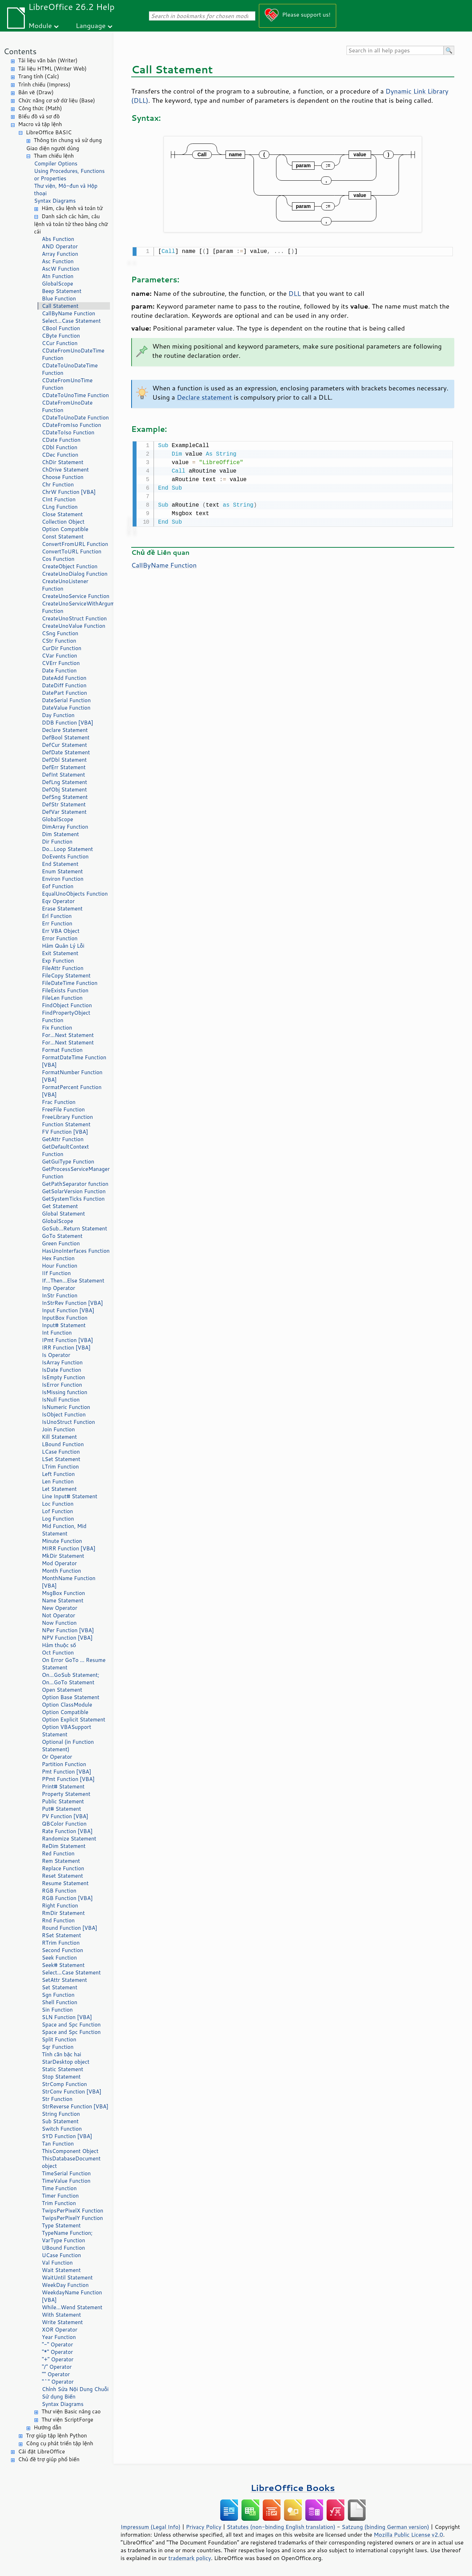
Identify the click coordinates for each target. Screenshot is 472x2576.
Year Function (59, 2337)
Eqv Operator (58, 901)
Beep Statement (62, 291)
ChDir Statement (62, 462)
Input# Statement (64, 1325)
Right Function (60, 1905)
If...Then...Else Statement (73, 1280)
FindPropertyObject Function (66, 1016)
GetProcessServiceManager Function (76, 1172)
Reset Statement (62, 1875)
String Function (61, 2114)
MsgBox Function (63, 1593)
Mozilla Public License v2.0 (408, 2534)
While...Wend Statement (72, 2307)
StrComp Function (64, 2084)
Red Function (58, 1853)
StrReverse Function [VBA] (75, 2106)
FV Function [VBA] (65, 1131)
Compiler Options (55, 163)
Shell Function (59, 2002)
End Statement (60, 864)
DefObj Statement (64, 789)
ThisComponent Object (70, 2151)
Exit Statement (60, 953)
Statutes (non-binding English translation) (281, 2527)
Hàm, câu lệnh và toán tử (72, 208)
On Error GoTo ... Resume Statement (73, 1663)
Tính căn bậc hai (61, 2054)
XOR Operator (59, 2329)
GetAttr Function (63, 1139)
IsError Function (62, 1384)
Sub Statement (60, 2121)
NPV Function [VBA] (67, 1637)
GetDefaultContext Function (65, 1150)
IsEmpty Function (63, 1377)
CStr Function (59, 640)
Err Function (57, 923)
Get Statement (60, 1206)
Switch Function (62, 2128)
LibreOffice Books (293, 2487)
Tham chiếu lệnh (54, 155)
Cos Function (58, 559)
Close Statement (62, 514)
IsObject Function (64, 1414)
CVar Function (59, 655)
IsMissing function (64, 1392)
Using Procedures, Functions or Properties (69, 174)
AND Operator (60, 246)
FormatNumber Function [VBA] (72, 1076)
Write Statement (62, 2322)
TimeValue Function (66, 2181)
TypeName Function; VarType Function (67, 2236)
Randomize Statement (69, 1838)
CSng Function (60, 633)
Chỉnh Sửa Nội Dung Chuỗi (75, 2389)
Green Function (61, 1243)
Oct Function (58, 1652)
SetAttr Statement (64, 1980)
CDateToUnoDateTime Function (70, 369)
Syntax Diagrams (55, 200)
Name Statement (62, 1600)
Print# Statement (63, 1786)
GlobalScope (57, 283)
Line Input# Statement (69, 1496)
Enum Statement (62, 871)
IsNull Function (61, 1399)
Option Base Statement (70, 1697)
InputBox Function (65, 1317)
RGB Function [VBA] (67, 1898)
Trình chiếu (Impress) (44, 84)
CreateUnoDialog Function (74, 573)
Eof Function (57, 886)
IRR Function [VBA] (66, 1347)
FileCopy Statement (66, 975)
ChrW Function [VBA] (69, 492)
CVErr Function (61, 663)
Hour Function (59, 1265)
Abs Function (58, 239)
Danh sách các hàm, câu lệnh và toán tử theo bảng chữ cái (71, 224)
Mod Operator (59, 1563)
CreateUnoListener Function (65, 584)
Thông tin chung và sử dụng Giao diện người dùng (64, 144)
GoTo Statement (62, 1236)
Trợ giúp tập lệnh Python (56, 2435)
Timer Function (60, 2195)
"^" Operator (58, 2381)
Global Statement (63, 1213)
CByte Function (61, 335)
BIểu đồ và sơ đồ (39, 116)
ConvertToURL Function (71, 551)
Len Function (58, 1481)
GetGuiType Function (68, 1161)
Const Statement (63, 536)
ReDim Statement (63, 1846)
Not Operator (58, 1615)
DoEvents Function (65, 856)
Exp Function (58, 960)
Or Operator (57, 1756)
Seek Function (59, 1957)
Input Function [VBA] (68, 1310)
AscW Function (60, 268)
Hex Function (58, 1258)
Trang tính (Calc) (38, 76)
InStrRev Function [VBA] (72, 1303)
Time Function (59, 2188)
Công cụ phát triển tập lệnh (59, 2443)
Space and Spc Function (71, 2024)
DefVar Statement (64, 812)
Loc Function (57, 1503)
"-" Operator (57, 2344)
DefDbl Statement (64, 759)
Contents (20, 51)
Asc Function (58, 261)
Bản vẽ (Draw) (36, 92)
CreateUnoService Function (75, 596)
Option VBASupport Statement (66, 1730)
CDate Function (61, 440)
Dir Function (57, 841)
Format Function (62, 1050)
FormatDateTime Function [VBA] (74, 1061)
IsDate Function (61, 1370)
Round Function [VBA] (69, 1928)
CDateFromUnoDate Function (67, 406)
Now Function (59, 1623)
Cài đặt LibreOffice (41, 2451)
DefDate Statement (66, 752)
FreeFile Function (63, 1109)
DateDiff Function (64, 685)
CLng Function (60, 507)
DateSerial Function (66, 700)
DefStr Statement (64, 804)
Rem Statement (61, 1861)
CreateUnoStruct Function (74, 618)
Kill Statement (59, 1437)
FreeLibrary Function (67, 1117)
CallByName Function (68, 313)
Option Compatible (65, 529)
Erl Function (57, 916)
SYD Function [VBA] (67, 2136)
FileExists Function (65, 990)
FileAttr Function (62, 968)
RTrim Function (61, 1942)
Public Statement (63, 1801)
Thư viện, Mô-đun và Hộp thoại (66, 189)
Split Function (59, 2039)
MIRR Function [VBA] (68, 1548)
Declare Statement (65, 730)
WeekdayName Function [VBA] (72, 2296)
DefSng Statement (65, 797)
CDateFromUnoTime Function (67, 384)
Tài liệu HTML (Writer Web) (52, 68)
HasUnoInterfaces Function (76, 1251)
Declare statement (204, 396)
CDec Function (60, 454)
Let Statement (59, 1489)
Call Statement (60, 306)
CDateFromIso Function (71, 425)
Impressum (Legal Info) (151, 2527)
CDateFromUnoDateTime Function (73, 354)
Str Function (57, 2099)
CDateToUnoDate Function (75, 417)
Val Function (57, 2262)
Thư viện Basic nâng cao (71, 2411)
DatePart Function (64, 693)
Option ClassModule (67, 1704)
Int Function (57, 1332)
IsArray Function (62, 1362)
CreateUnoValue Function (73, 626)
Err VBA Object (60, 931)
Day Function (58, 715)
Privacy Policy (203, 2527)
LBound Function (63, 1444)
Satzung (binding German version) (385, 2527)
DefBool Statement (66, 737)
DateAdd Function (64, 678)
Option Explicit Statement (73, 1719)
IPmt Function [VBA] (67, 1340)
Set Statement (59, 1987)
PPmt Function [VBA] (68, 1779)
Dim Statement (60, 834)
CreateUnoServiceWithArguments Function (76, 607)
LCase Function (61, 1451)
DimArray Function (65, 826)
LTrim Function (60, 1466)
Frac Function (59, 1102)
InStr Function (59, 1295)
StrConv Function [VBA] (71, 2091)
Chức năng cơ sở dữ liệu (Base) (56, 100)
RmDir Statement (63, 1913)
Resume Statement (65, 1883)
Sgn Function (58, 1995)
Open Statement (62, 1689)
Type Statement (61, 2225)
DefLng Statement (64, 782)
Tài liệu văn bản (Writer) (47, 60)
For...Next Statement (68, 1035)
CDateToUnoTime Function (75, 395)
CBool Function (61, 328)
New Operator (59, 1608)
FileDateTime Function (70, 983)
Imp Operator (58, 1288)
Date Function (59, 670)
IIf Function (56, 1273)
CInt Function (59, 499)
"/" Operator (57, 2367)
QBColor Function (64, 1823)
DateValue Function (66, 707)
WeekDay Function (65, 2285)
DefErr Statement (63, 767)
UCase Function (61, 2255)
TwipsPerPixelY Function (72, 2218)
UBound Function (63, 2247)
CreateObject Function (70, 566)
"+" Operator (57, 2359)
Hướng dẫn (47, 2427)
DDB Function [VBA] (67, 722)
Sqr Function (57, 2047)
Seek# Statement (63, 1965)
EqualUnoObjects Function (75, 893)
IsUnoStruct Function (68, 1422)
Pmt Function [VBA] (66, 1771)
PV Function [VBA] (65, 1816)
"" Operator (56, 2374)
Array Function (60, 254)
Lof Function (57, 1511)
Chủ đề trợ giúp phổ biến (48, 2459)
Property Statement (66, 1794)
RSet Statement (61, 1935)
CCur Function (60, 343)
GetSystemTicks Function (73, 1198)
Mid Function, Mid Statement (64, 1529)
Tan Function (58, 2143)
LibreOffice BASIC (49, 132)
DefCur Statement (64, 745)
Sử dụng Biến (59, 2396)
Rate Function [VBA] (67, 1831)
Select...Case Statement (71, 321)
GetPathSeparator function (75, 1184)
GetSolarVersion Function (74, 1191)
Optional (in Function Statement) (68, 1745)
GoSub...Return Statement (74, 1228)
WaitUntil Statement (67, 2277)
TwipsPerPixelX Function (72, 2210)
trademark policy (189, 2558)
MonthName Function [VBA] (68, 1581)
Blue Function (59, 298)
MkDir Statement (63, 1556)
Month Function (61, 1570)
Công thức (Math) (40, 108)
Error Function (60, 938)
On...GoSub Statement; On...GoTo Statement (70, 1678)
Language (91, 25)
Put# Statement (61, 1809)
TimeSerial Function (66, 2173)
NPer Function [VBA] (68, 1630)
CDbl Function (59, 447)
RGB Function (59, 1890)
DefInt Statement (63, 774)
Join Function (58, 1429)
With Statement (61, 2314)
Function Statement (66, 1124)
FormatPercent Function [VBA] (71, 1090)
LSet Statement (61, 1459)
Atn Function (57, 276)
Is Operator (56, 1355)
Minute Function (62, 1541)
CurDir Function (61, 648)
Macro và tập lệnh (40, 124)
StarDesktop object (65, 2061)
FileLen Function (62, 998)
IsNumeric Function (66, 1407)
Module (40, 25)
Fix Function (57, 1027)
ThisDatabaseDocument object (71, 2162)
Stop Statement (61, 2076)
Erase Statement (62, 908)
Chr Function (58, 484)
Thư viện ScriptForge (67, 2419)
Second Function (62, 1950)
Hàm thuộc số (59, 1645)
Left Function (58, 1474)
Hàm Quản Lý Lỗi (63, 945)
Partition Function (64, 1764)
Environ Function (62, 879)
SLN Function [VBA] (67, 2017)
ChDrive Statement (65, 469)
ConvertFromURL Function (75, 544)
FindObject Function (67, 1005)
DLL (294, 292)
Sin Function (57, 2009)
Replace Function (63, 1868)
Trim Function (59, 2203)
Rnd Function (58, 1920)
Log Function (58, 1518)
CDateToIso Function (68, 432)
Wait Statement (61, 2270)
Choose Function (62, 477)
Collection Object (63, 521)
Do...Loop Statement (67, 849)
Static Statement (62, 2069)
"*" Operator (57, 2352)
